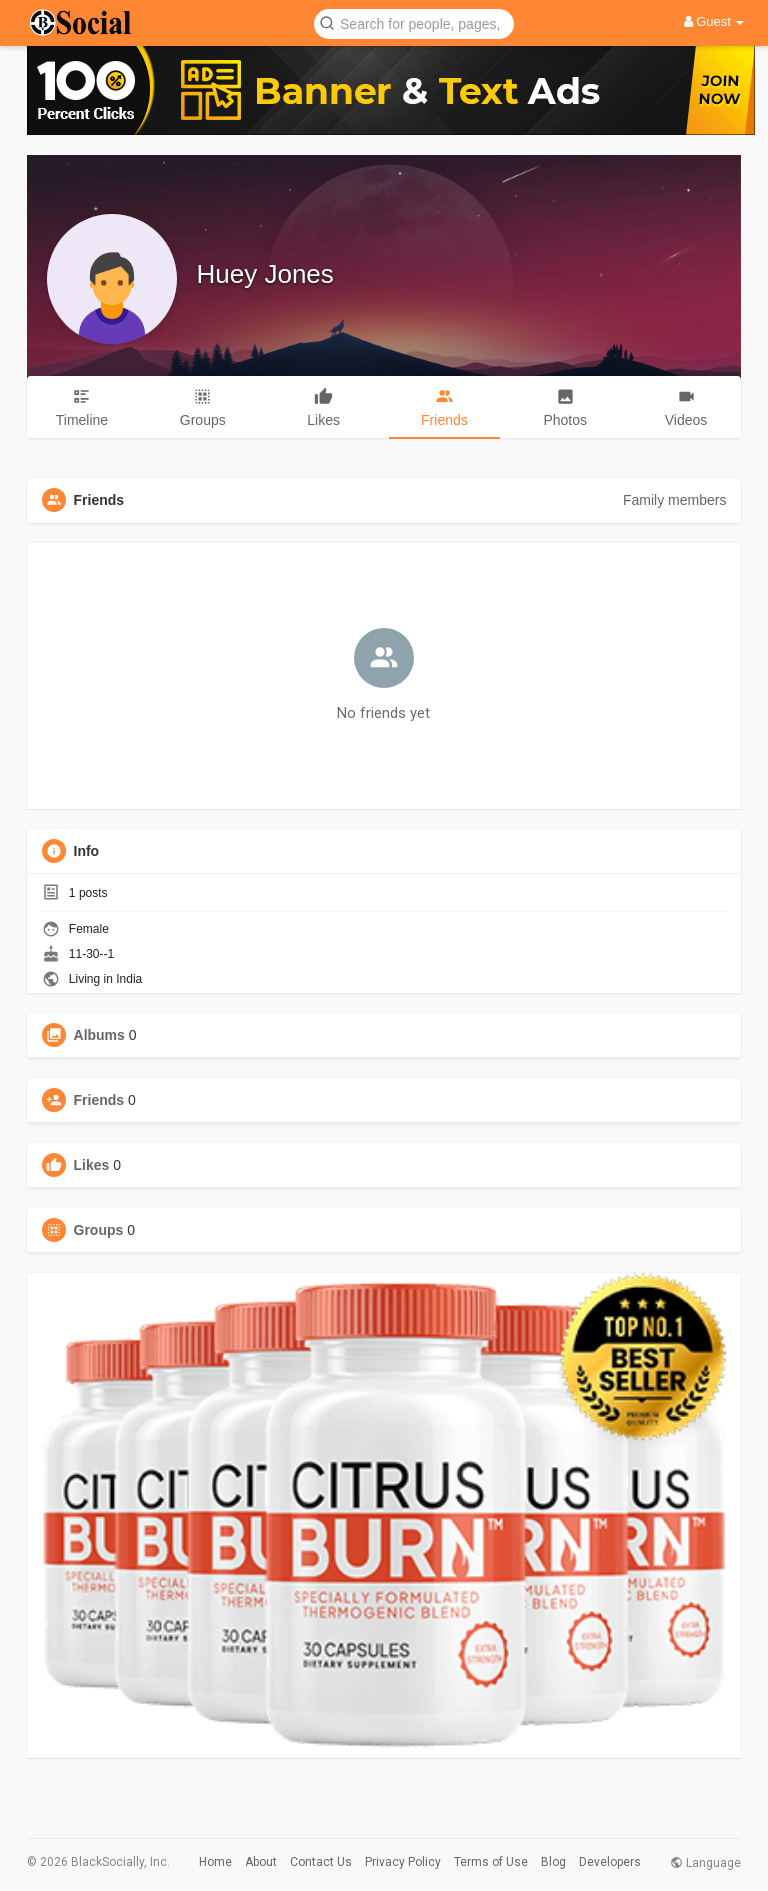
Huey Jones (265, 274)
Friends (99, 1100)
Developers (610, 1862)
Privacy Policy (403, 1862)
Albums (99, 1035)
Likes (92, 1165)
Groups (99, 1230)
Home (215, 1862)
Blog (553, 1862)
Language (705, 1863)
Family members (674, 500)
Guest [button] (714, 21)
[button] (414, 22)
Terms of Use (491, 1862)
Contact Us (321, 1862)
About (261, 1862)
